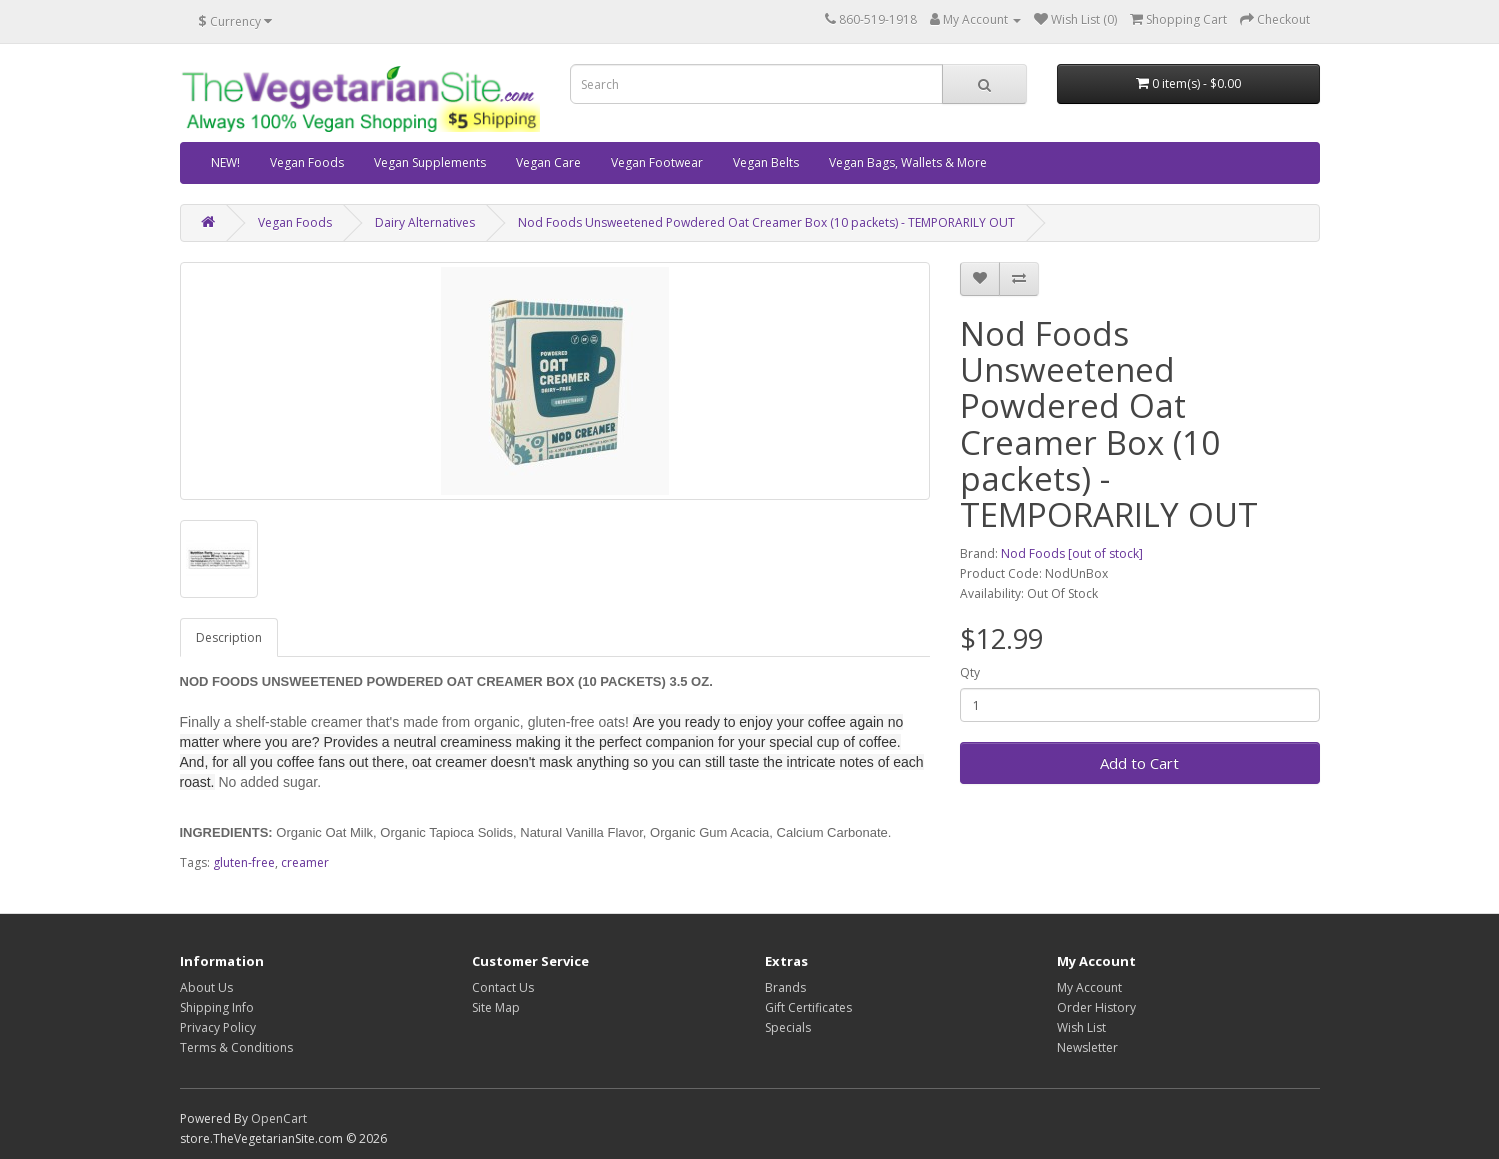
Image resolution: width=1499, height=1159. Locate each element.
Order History (1096, 1007)
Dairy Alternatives (425, 222)
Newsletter (1087, 1047)
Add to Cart (1139, 763)
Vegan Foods (307, 162)
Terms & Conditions (236, 1047)
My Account (1089, 987)
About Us (206, 987)
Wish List (1081, 1027)
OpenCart (279, 1118)
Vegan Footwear (657, 162)
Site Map (496, 1007)
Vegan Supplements (430, 162)
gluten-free (244, 862)
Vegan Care (548, 162)
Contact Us (503, 987)
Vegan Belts (766, 162)
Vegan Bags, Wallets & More (908, 162)
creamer (305, 862)
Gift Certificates (808, 1007)
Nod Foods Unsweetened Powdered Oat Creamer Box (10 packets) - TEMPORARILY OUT (766, 222)
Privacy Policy (218, 1027)
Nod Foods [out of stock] (1072, 553)
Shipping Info (217, 1007)
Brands (785, 987)
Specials (788, 1027)
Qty (970, 672)
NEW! (225, 162)
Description (229, 637)
